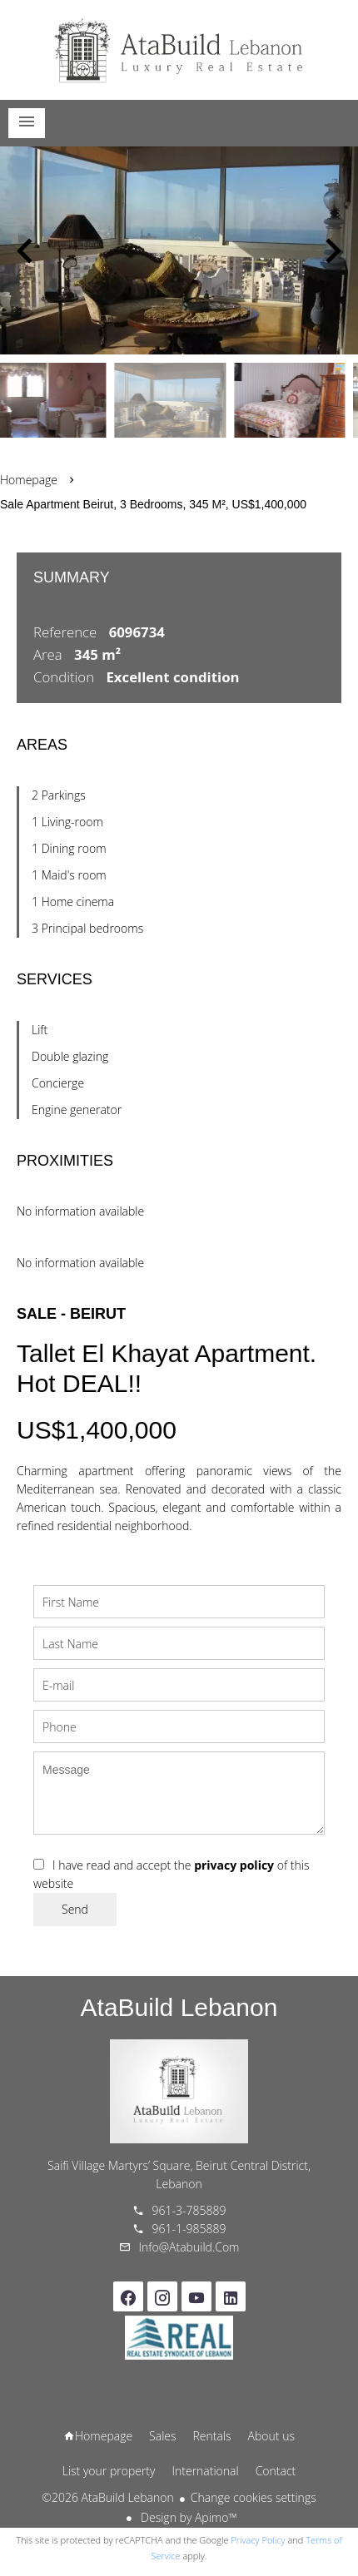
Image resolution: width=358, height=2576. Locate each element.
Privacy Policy (258, 2540)
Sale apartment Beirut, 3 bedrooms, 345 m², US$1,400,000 (153, 504)
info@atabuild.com (189, 2247)
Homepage (179, 50)
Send (75, 1909)
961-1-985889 (189, 2229)
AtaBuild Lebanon (179, 2007)
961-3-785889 (189, 2210)
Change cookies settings (253, 2497)
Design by (186, 2517)
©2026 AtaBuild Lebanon (107, 2497)
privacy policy (234, 1865)
